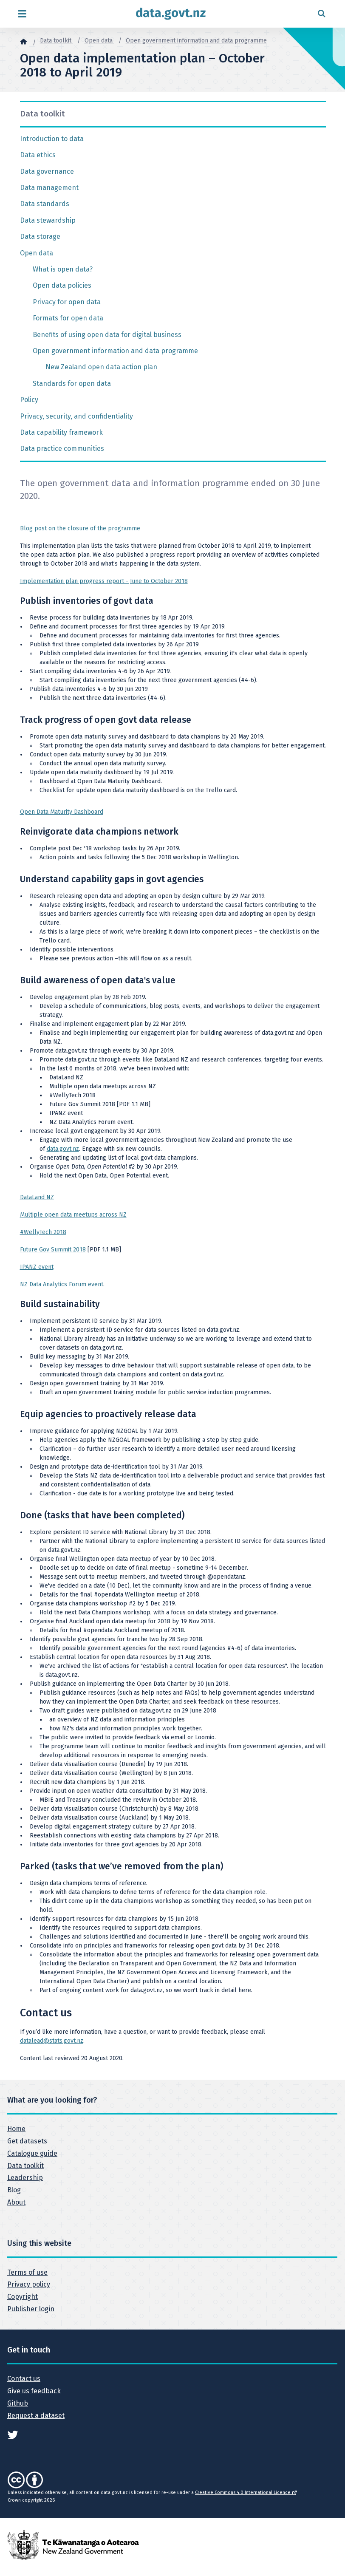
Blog (14, 2190)
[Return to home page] (171, 14)
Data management (49, 188)
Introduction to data (52, 139)
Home (16, 2129)
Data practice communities (62, 448)
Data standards (44, 204)
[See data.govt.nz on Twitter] (12, 2434)
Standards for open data (72, 383)
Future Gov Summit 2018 (53, 1249)
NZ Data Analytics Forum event (61, 1284)
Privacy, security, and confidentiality (76, 416)
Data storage (40, 236)
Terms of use (27, 2272)
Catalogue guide (32, 2153)
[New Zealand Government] (73, 2544)
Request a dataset (36, 2416)
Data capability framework (61, 432)
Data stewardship (48, 220)
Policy (29, 400)
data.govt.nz (63, 1148)
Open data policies (62, 285)
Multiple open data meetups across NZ (73, 1214)
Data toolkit (56, 40)
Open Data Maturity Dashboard (61, 811)
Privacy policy (28, 2284)
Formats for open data (68, 318)
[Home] (23, 41)
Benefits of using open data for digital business (107, 335)
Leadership (25, 2178)
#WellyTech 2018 (43, 1232)
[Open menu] (21, 13)
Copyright (22, 2297)
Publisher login (30, 2309)
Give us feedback (34, 2391)
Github (17, 2403)
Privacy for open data (67, 302)
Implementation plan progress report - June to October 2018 (104, 581)
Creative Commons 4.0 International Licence (246, 2492)
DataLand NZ (37, 1197)
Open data (99, 40)
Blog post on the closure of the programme (80, 528)
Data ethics (38, 155)
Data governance (47, 171)
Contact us (23, 2379)
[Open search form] (321, 13)
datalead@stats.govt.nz (51, 2040)
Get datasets (27, 2141)
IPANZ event (37, 1267)
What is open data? (63, 269)
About (16, 2202)
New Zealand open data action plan (101, 367)
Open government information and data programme (196, 40)
